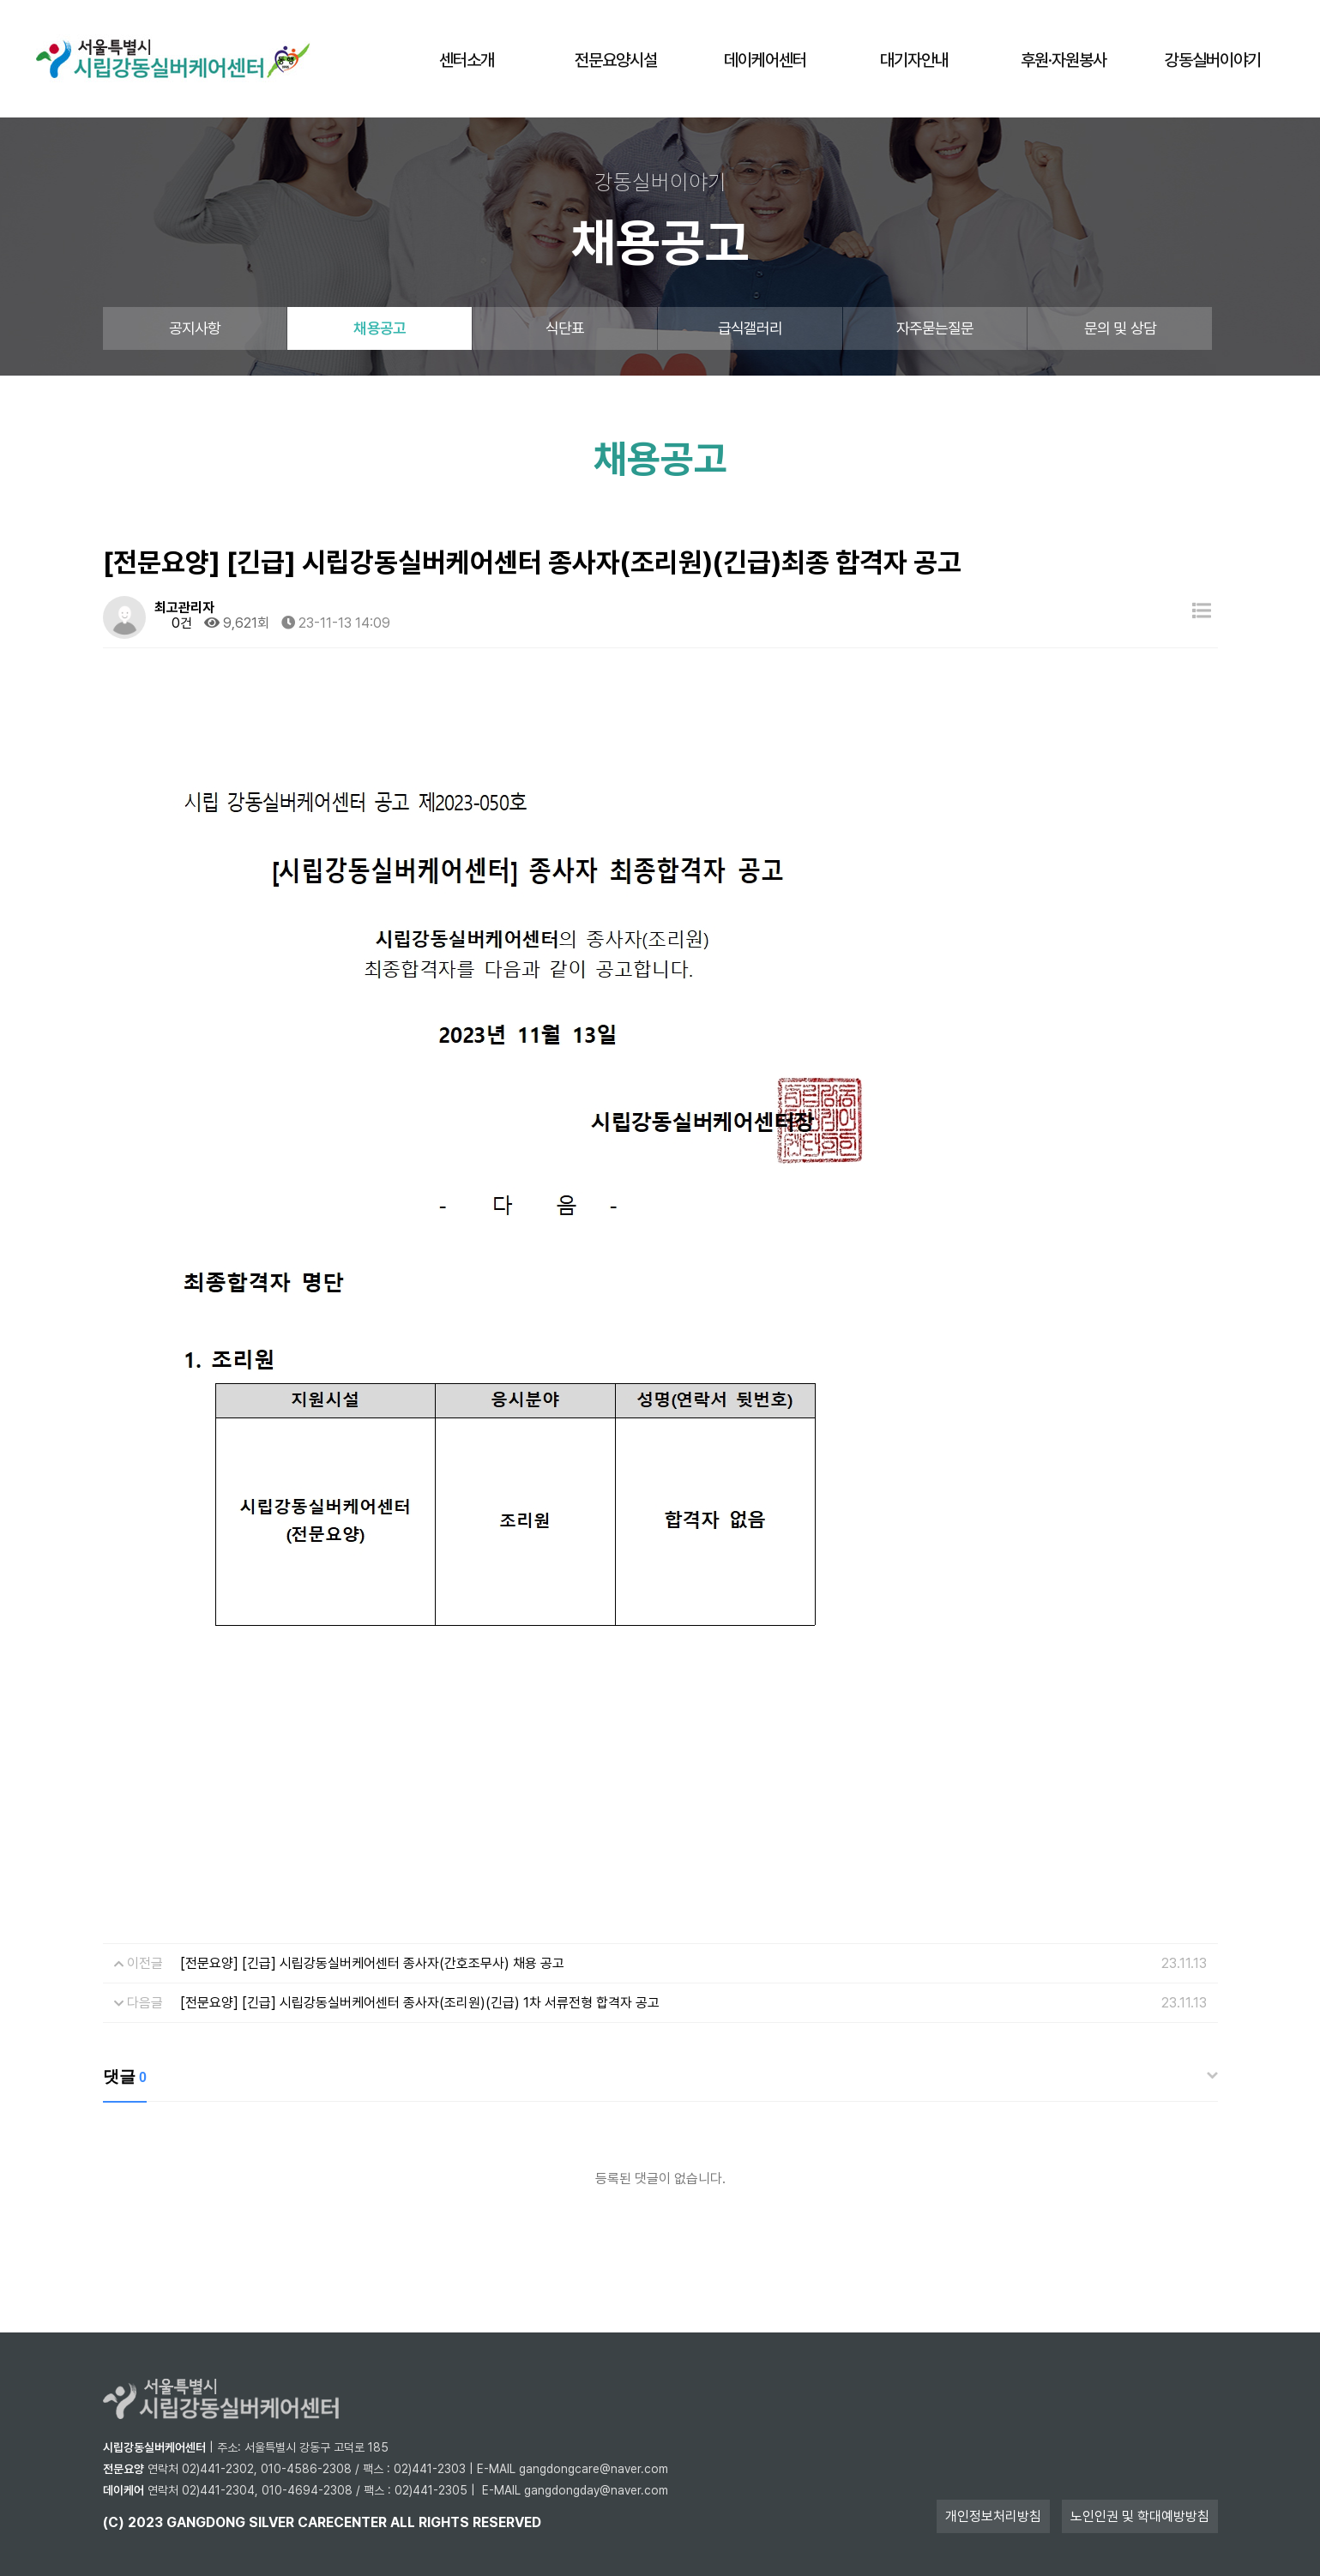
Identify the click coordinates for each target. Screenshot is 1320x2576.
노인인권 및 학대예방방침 (1139, 2516)
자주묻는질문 (935, 328)
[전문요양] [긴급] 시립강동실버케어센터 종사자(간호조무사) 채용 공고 (372, 1963)
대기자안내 (914, 60)
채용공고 (379, 328)
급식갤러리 (750, 328)
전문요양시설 (616, 60)
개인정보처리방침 (993, 2516)
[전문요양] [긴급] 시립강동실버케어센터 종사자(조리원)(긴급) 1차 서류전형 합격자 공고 (420, 2003)
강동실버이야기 (1213, 60)
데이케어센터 (765, 60)
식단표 (564, 328)
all (402, 2522)
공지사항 (194, 328)
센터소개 (466, 60)
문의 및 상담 (1120, 328)
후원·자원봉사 (1063, 60)
